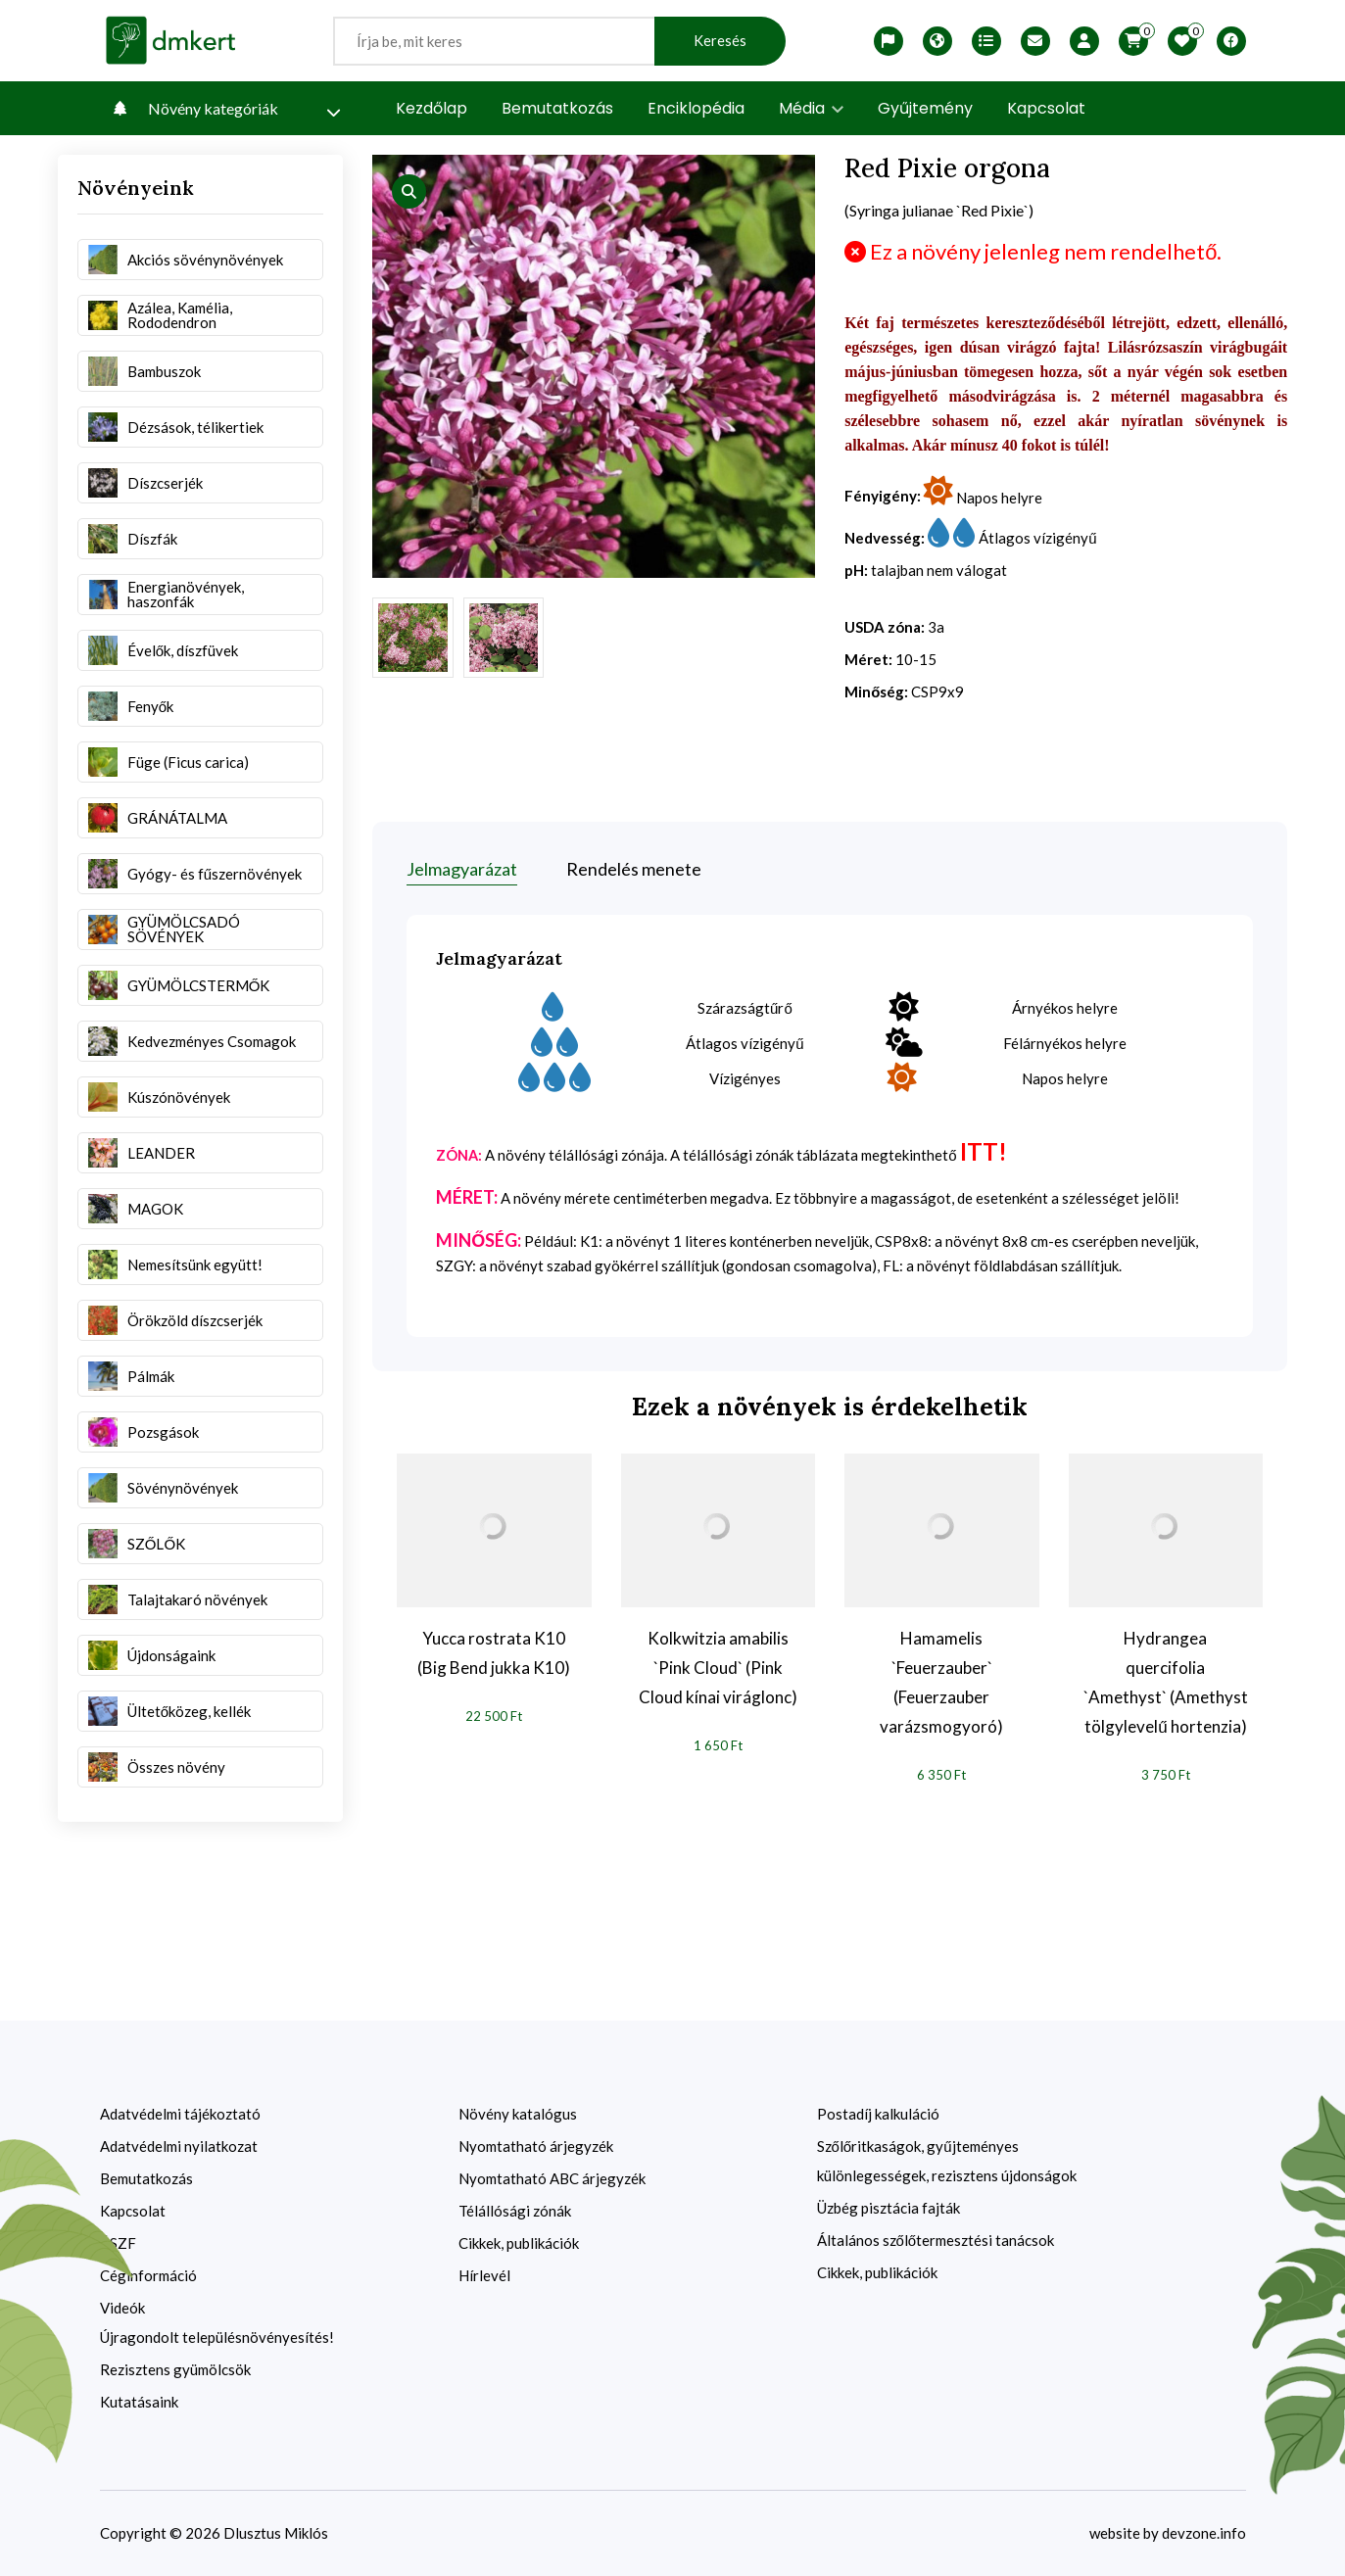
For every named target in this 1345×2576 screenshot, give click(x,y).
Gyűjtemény (925, 108)
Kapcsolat (1046, 108)
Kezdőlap (431, 108)
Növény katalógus (517, 2114)
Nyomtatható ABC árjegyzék (552, 2178)
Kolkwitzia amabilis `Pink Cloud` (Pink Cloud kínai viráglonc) (718, 1667)
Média (811, 108)
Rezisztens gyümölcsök (175, 2369)
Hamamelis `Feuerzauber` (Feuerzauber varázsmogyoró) (941, 1682)
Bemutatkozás (557, 108)
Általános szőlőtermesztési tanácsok (936, 2240)
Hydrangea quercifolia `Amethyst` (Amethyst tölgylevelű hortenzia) (1165, 1682)
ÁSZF (118, 2243)
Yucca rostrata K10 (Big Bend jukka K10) (493, 1653)
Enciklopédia (696, 108)
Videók (122, 2307)
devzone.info (1204, 2533)
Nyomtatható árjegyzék (535, 2146)
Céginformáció (148, 2275)
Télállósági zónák (514, 2210)
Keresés (720, 40)
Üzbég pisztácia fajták (888, 2208)
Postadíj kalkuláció (878, 2114)
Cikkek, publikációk (518, 2243)
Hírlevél (484, 2275)
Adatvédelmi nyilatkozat (179, 2146)
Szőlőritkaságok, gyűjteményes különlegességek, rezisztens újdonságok (947, 2160)
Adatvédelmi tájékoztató (180, 2114)
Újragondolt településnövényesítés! (217, 2337)
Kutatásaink (139, 2401)
